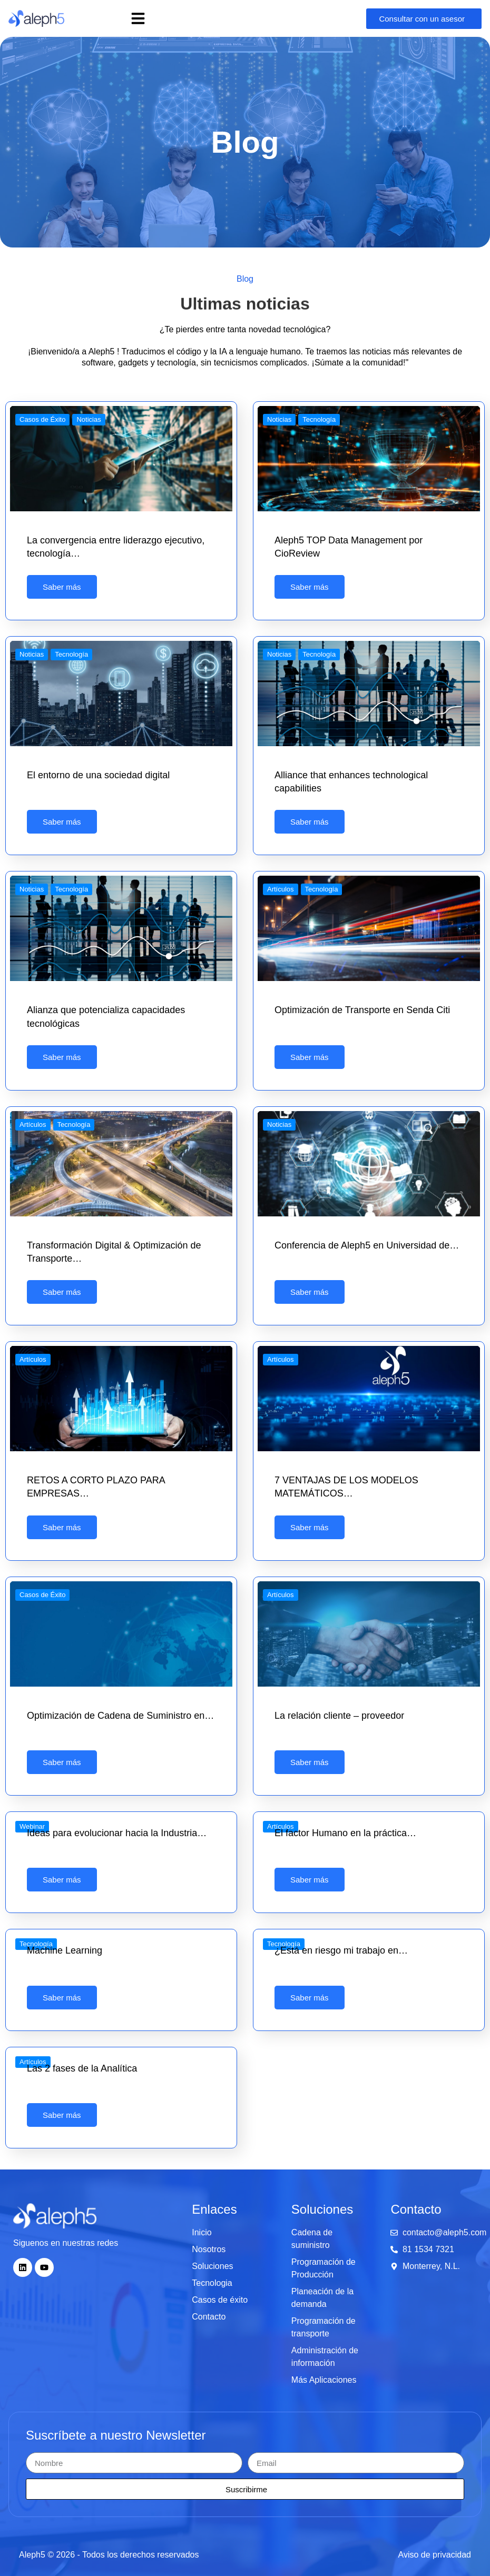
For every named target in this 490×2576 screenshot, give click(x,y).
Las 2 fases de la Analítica (82, 2068)
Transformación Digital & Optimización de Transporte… (114, 1252)
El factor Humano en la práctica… (345, 1833)
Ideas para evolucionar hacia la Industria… (117, 1833)
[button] (138, 18)
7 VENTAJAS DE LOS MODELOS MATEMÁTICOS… (346, 1487)
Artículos (280, 889)
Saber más (62, 586)
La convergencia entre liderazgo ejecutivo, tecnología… (115, 547)
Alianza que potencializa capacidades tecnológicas (106, 1016)
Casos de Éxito (42, 419)
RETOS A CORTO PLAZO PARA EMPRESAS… (96, 1487)
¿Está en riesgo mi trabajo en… (341, 1950)
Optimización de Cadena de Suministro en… (120, 1715)
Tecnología (319, 419)
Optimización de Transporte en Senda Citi (362, 1010)
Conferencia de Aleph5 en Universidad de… (367, 1245)
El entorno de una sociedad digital (98, 775)
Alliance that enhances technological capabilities (351, 782)
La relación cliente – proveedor (339, 1715)
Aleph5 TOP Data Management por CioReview (349, 547)
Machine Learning (64, 1950)
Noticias (88, 419)
